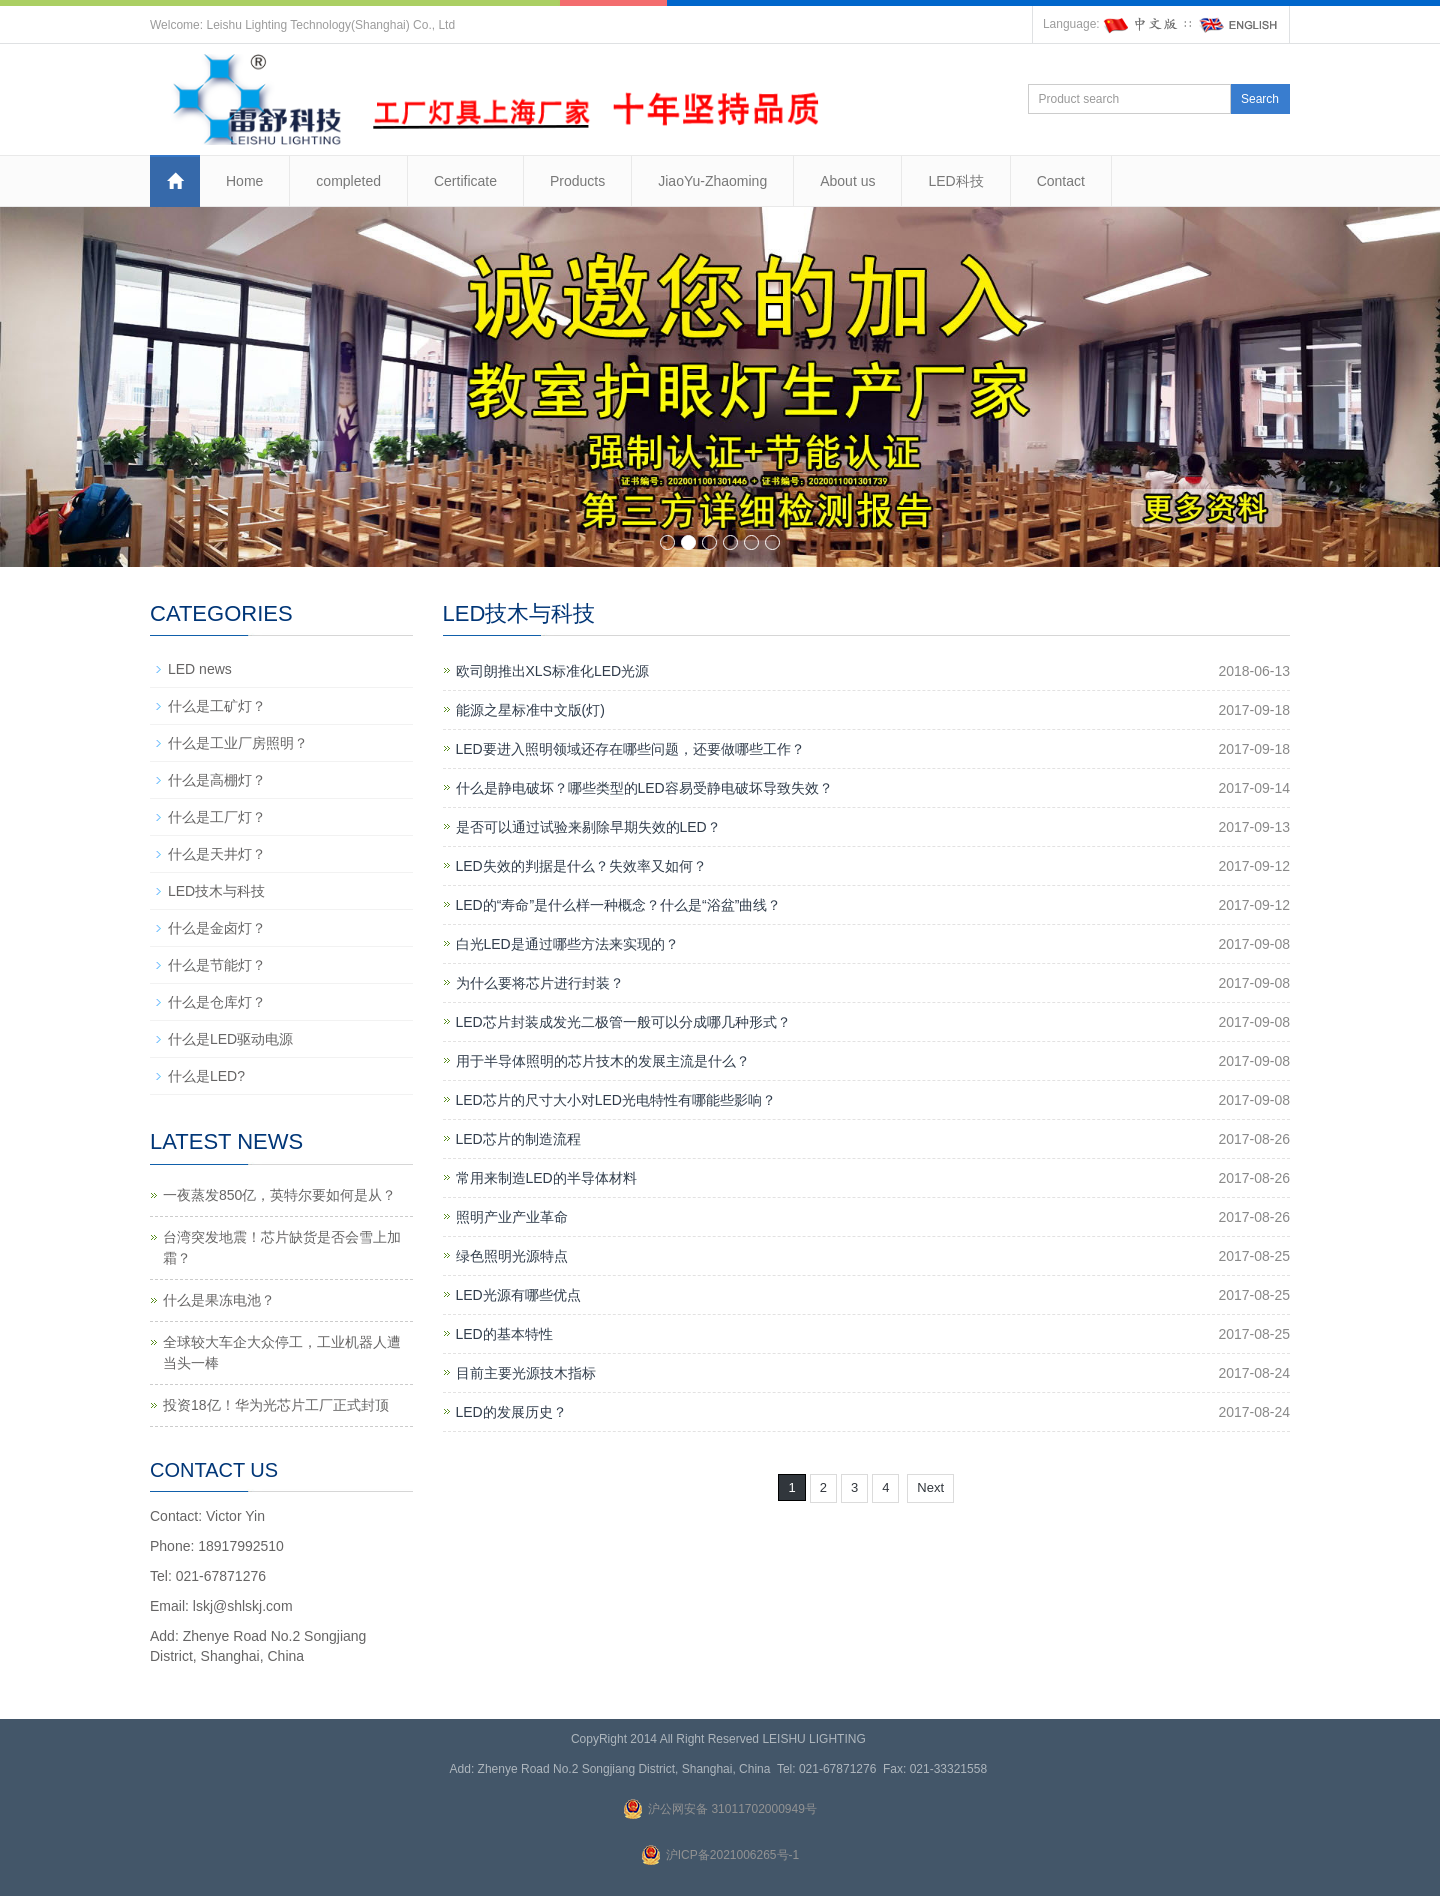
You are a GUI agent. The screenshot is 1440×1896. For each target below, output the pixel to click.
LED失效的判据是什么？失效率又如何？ (581, 866)
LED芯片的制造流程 (518, 1139)
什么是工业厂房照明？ (238, 743)
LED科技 (955, 181)
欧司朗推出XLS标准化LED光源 (553, 671)
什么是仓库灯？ (217, 1002)
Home (244, 181)
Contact (1061, 181)
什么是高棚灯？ (217, 780)
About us (847, 181)
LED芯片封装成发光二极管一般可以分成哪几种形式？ (623, 1022)
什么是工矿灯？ (217, 706)
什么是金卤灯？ (217, 928)
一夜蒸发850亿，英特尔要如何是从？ (279, 1195)
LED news (200, 669)
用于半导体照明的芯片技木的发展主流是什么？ (603, 1061)
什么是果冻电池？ (219, 1300)
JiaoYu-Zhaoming (712, 181)
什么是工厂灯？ (217, 817)
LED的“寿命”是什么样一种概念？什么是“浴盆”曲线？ (619, 905)
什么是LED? (206, 1076)
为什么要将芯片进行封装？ (540, 983)
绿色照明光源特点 (512, 1256)
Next (930, 1487)
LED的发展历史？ (511, 1412)
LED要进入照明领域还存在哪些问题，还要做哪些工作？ (630, 749)
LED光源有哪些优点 (518, 1295)
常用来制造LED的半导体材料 (546, 1178)
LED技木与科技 (216, 891)
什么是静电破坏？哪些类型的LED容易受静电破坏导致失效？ (644, 788)
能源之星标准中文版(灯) (530, 710)
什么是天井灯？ (217, 854)
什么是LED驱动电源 (230, 1039)
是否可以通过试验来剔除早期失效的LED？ (588, 827)
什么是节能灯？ (217, 965)
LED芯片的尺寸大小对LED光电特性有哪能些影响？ (616, 1100)
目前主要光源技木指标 (526, 1373)
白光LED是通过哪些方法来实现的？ (567, 944)
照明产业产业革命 (512, 1217)
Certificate (465, 181)
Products (577, 181)
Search (1260, 99)
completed (348, 181)
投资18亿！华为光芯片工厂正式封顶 (276, 1405)
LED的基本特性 (504, 1334)
